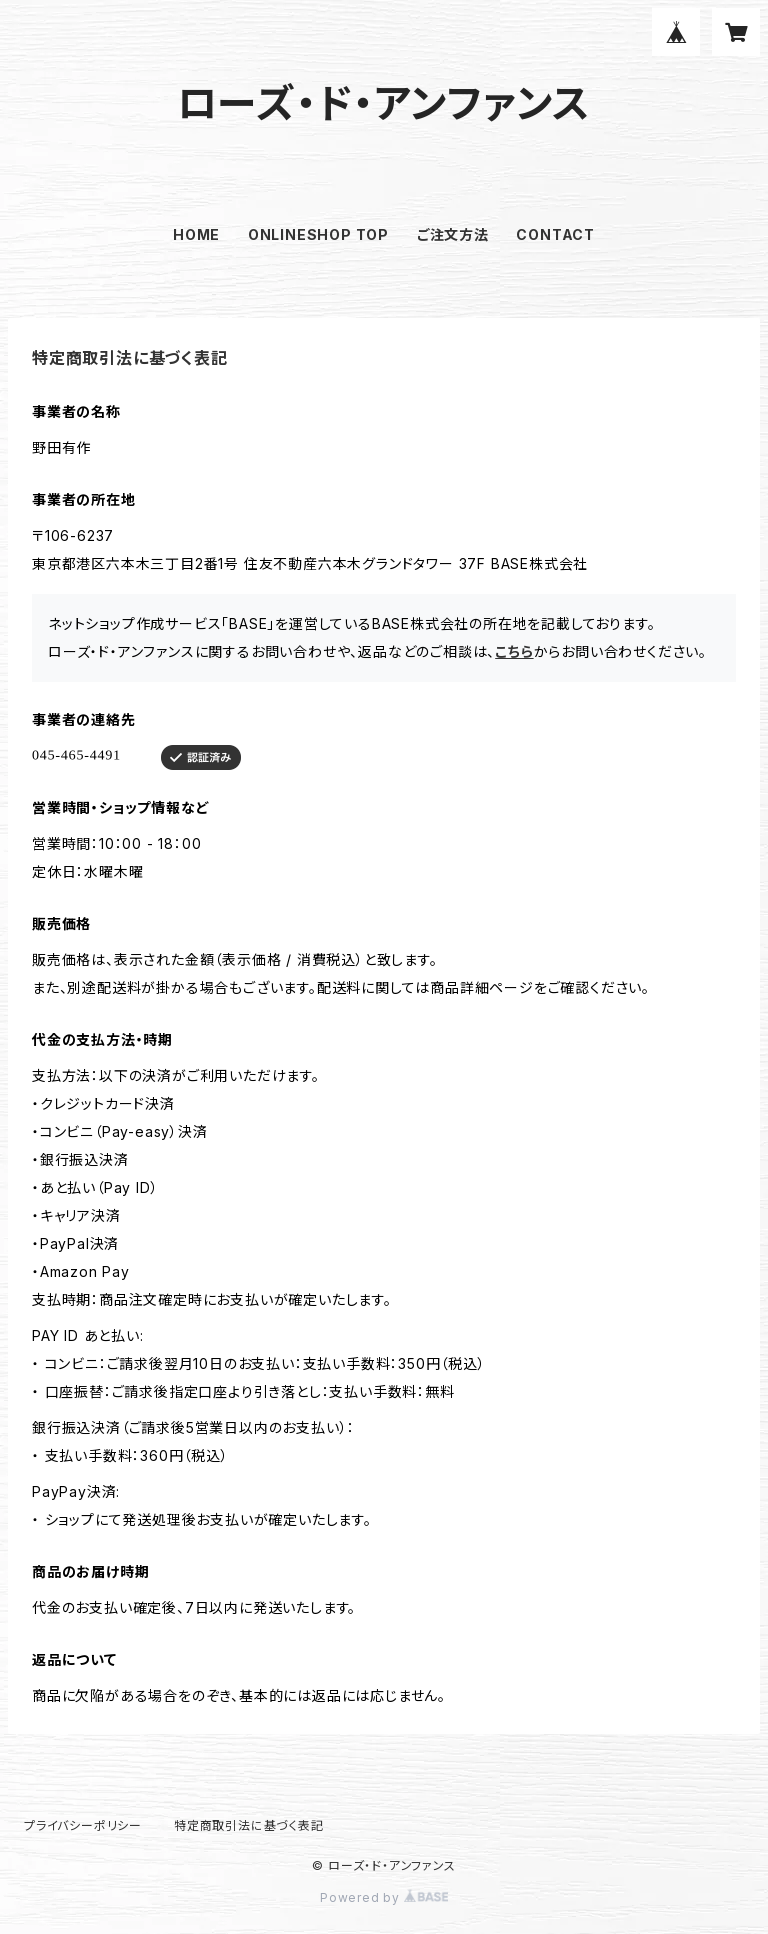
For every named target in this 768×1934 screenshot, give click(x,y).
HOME (196, 234)
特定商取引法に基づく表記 (249, 1825)
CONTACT (555, 234)
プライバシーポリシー (83, 1825)
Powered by (384, 1897)
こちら (514, 651)
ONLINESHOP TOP (318, 234)
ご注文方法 (453, 234)
